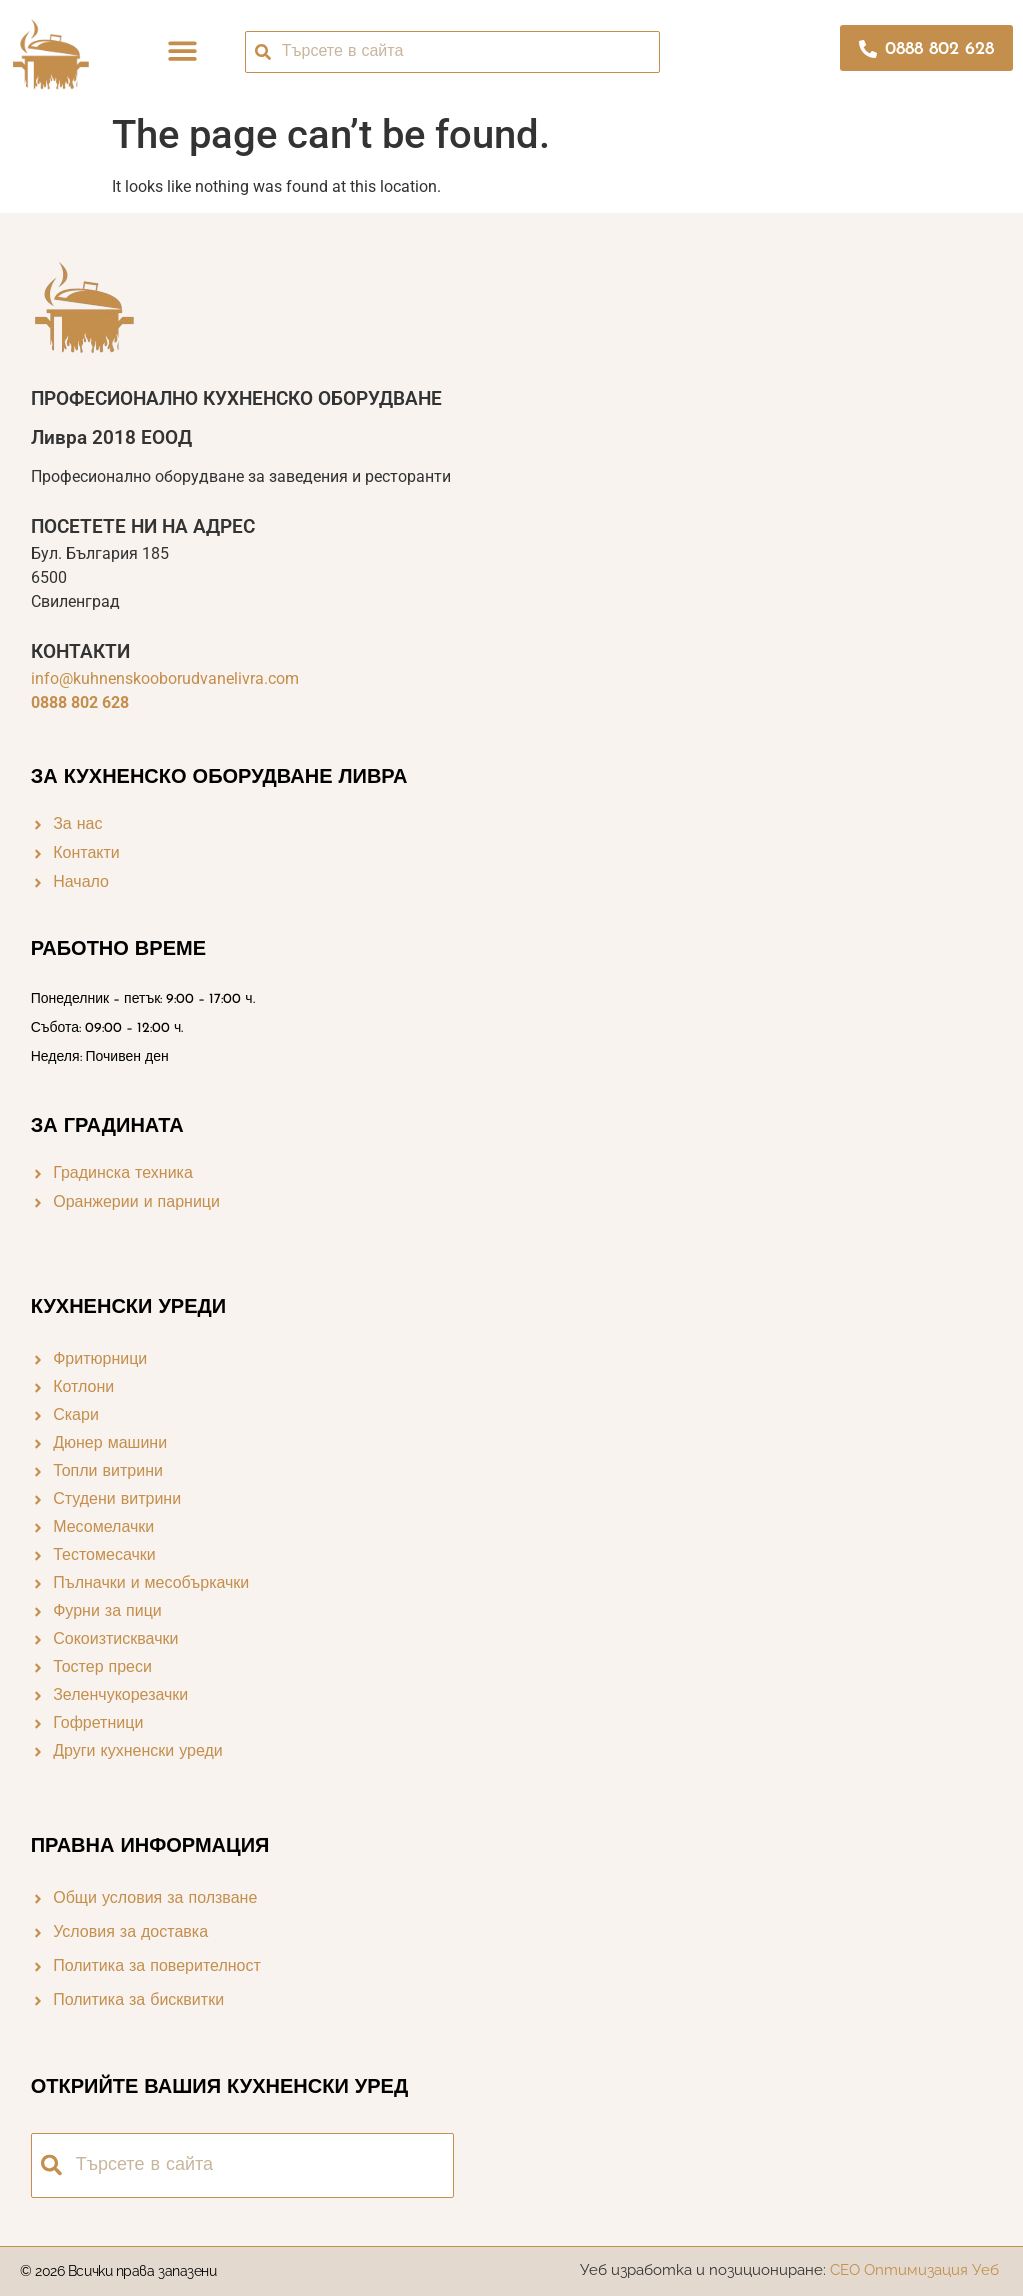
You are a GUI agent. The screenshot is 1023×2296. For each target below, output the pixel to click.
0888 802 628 (80, 702)
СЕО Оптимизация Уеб (916, 2270)
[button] (183, 51)
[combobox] (452, 52)
